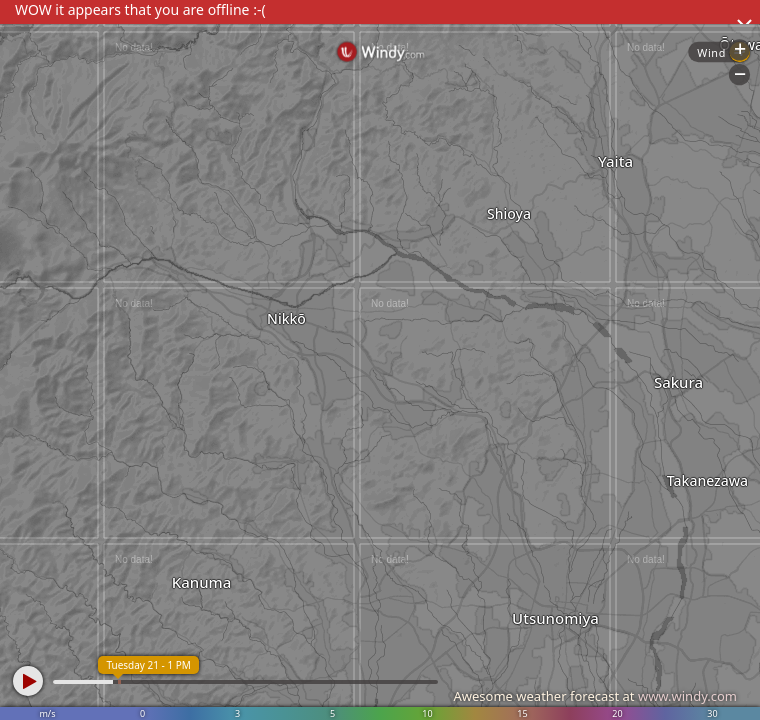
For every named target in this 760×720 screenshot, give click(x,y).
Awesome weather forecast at (595, 696)
